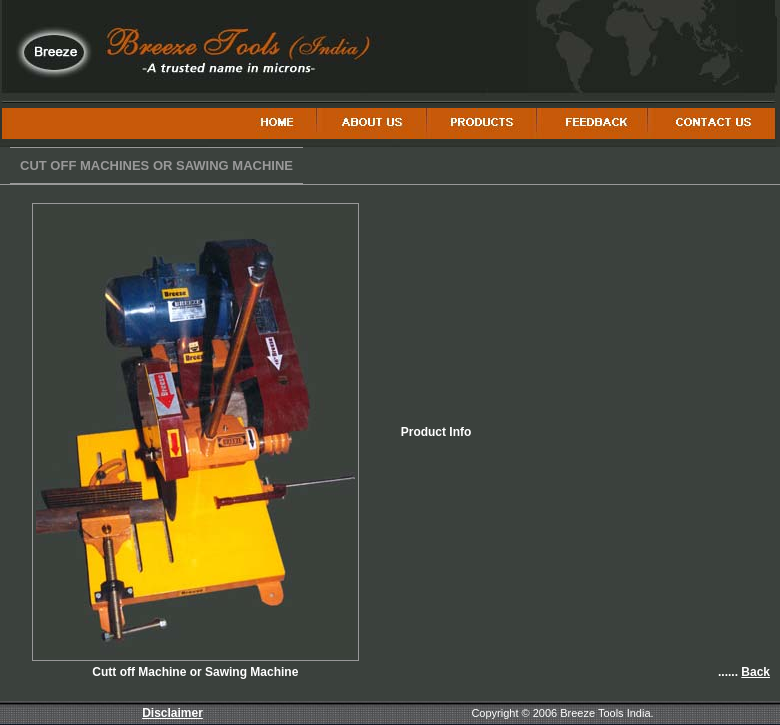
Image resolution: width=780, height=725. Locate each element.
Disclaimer (172, 713)
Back (755, 672)
